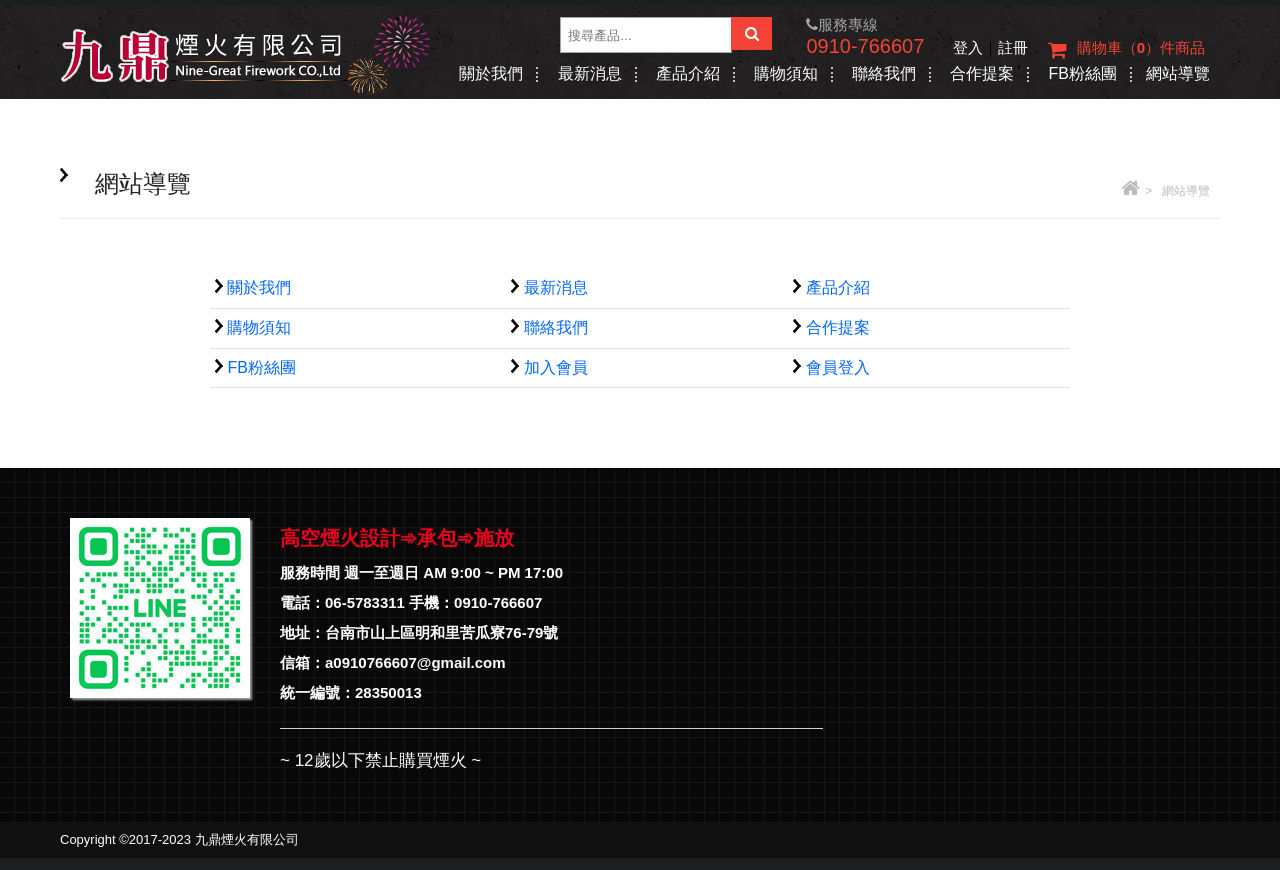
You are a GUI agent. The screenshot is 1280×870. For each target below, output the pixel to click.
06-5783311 (365, 602)
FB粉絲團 (1082, 73)
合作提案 (982, 73)
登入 (968, 47)
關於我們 (491, 73)
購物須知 (786, 73)
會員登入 (838, 367)
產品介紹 (688, 73)
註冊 (1013, 47)
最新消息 (590, 73)
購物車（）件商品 (1126, 49)
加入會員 (556, 367)
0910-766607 (865, 46)
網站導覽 (1178, 73)
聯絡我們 (884, 73)
